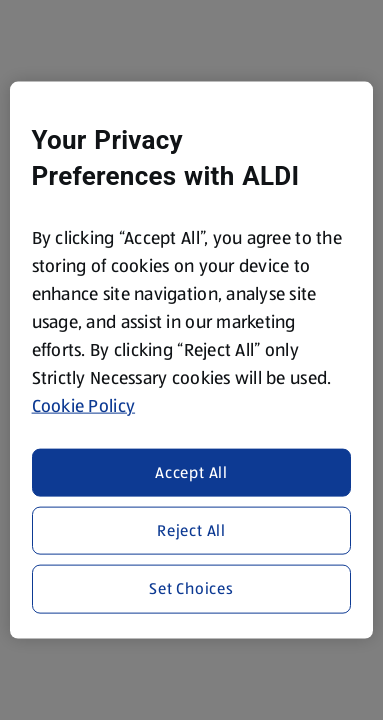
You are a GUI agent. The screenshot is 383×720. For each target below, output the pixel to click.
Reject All (191, 530)
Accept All (191, 471)
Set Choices (191, 588)
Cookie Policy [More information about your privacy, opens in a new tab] (84, 406)
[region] (192, 360)
